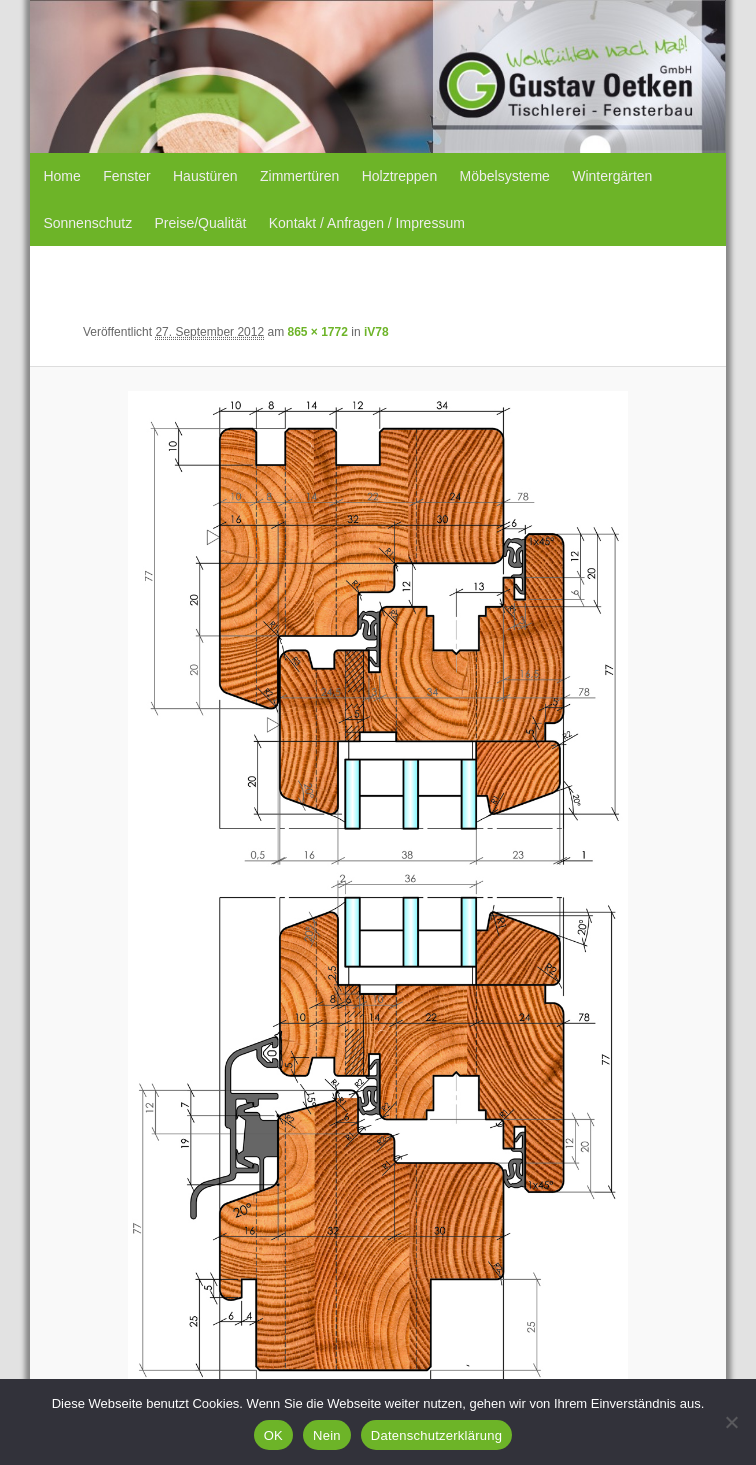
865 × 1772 (317, 332)
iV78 (376, 332)
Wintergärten (612, 176)
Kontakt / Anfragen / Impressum (367, 223)
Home (61, 176)
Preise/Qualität (201, 223)
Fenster (126, 176)
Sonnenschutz (87, 223)
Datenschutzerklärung (436, 1435)
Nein (327, 1435)
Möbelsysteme (505, 176)
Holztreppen (400, 176)
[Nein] (731, 1422)
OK (273, 1435)
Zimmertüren (299, 176)
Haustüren (205, 176)
